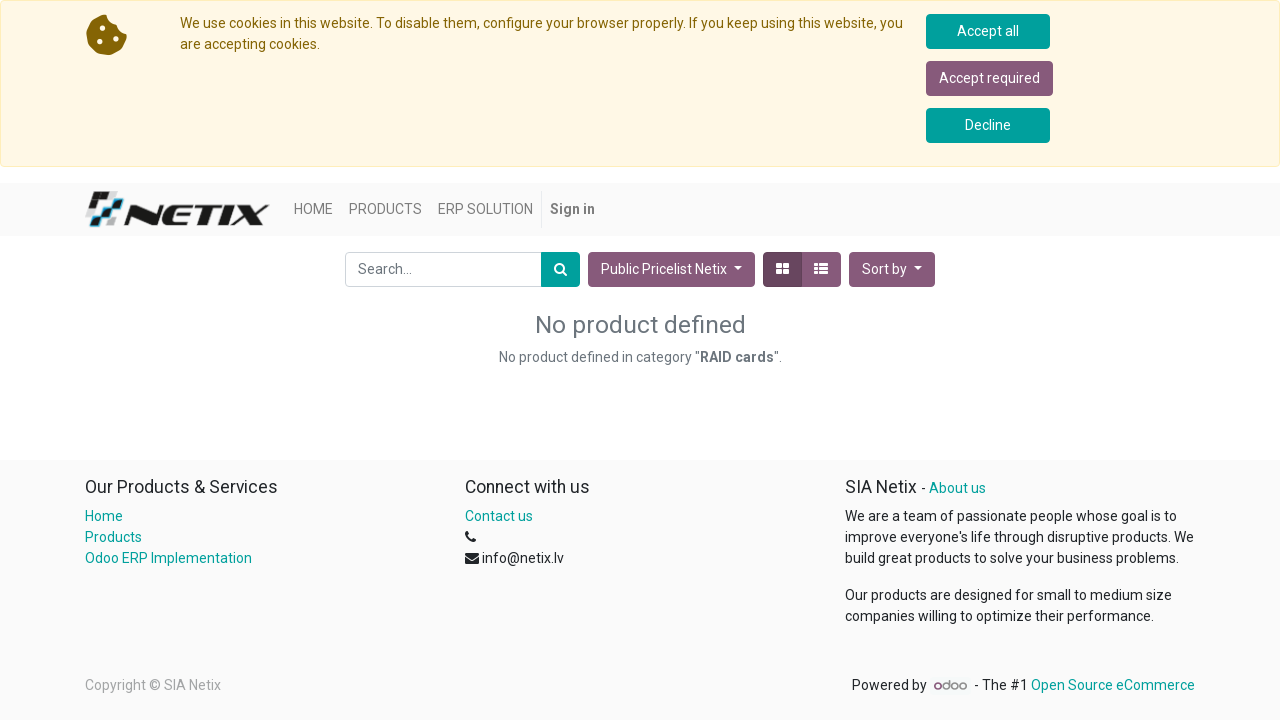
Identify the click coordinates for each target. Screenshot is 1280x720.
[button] (892, 269)
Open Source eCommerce (1113, 685)
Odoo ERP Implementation (168, 558)
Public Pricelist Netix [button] (665, 269)
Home (104, 516)
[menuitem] (313, 209)
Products (113, 537)
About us (957, 488)
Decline (988, 125)
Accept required (989, 78)
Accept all (988, 31)
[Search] (560, 269)
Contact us (499, 516)
